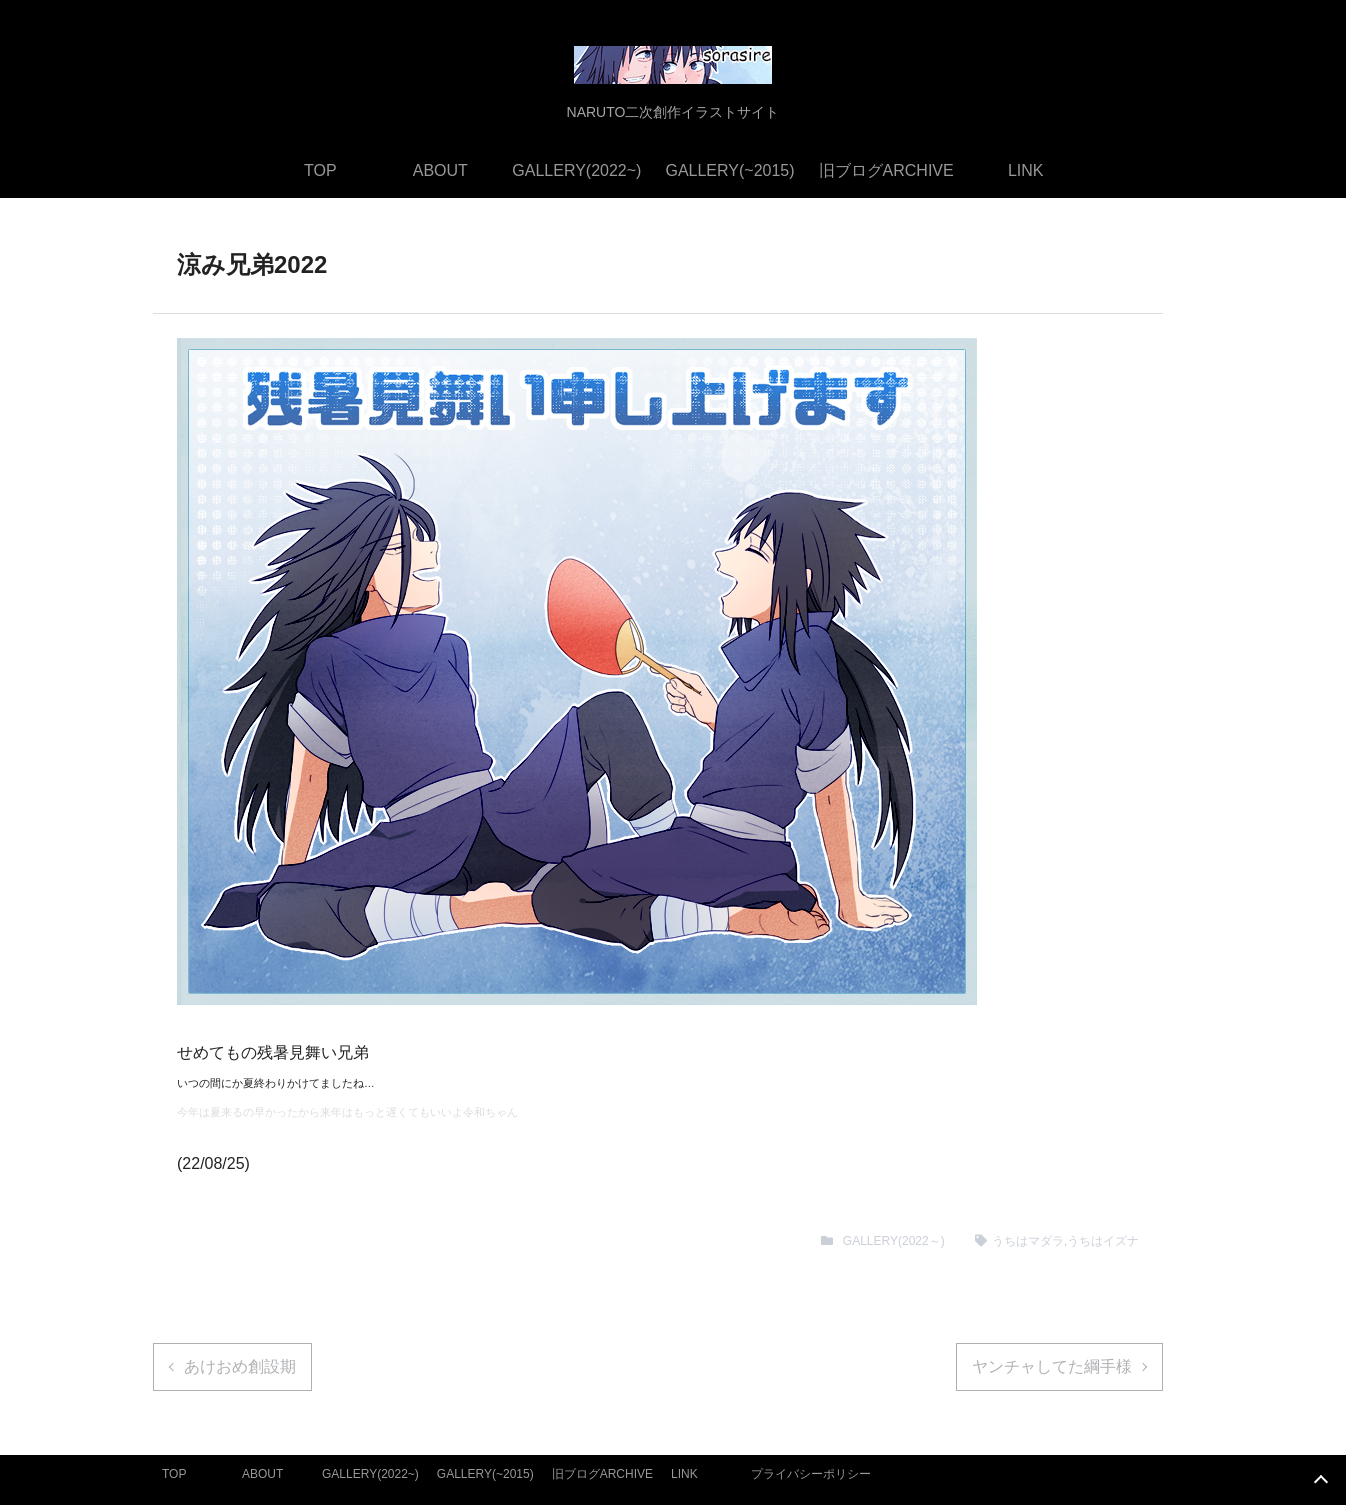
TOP (320, 170)
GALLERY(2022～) (894, 1241)
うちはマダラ (1028, 1241)
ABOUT (440, 170)
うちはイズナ (1103, 1241)
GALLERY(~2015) (729, 170)
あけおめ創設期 (240, 1366)
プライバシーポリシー (811, 1474)
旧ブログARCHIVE (886, 170)
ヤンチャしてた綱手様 (1052, 1366)
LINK (1026, 170)
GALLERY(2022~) (576, 170)
